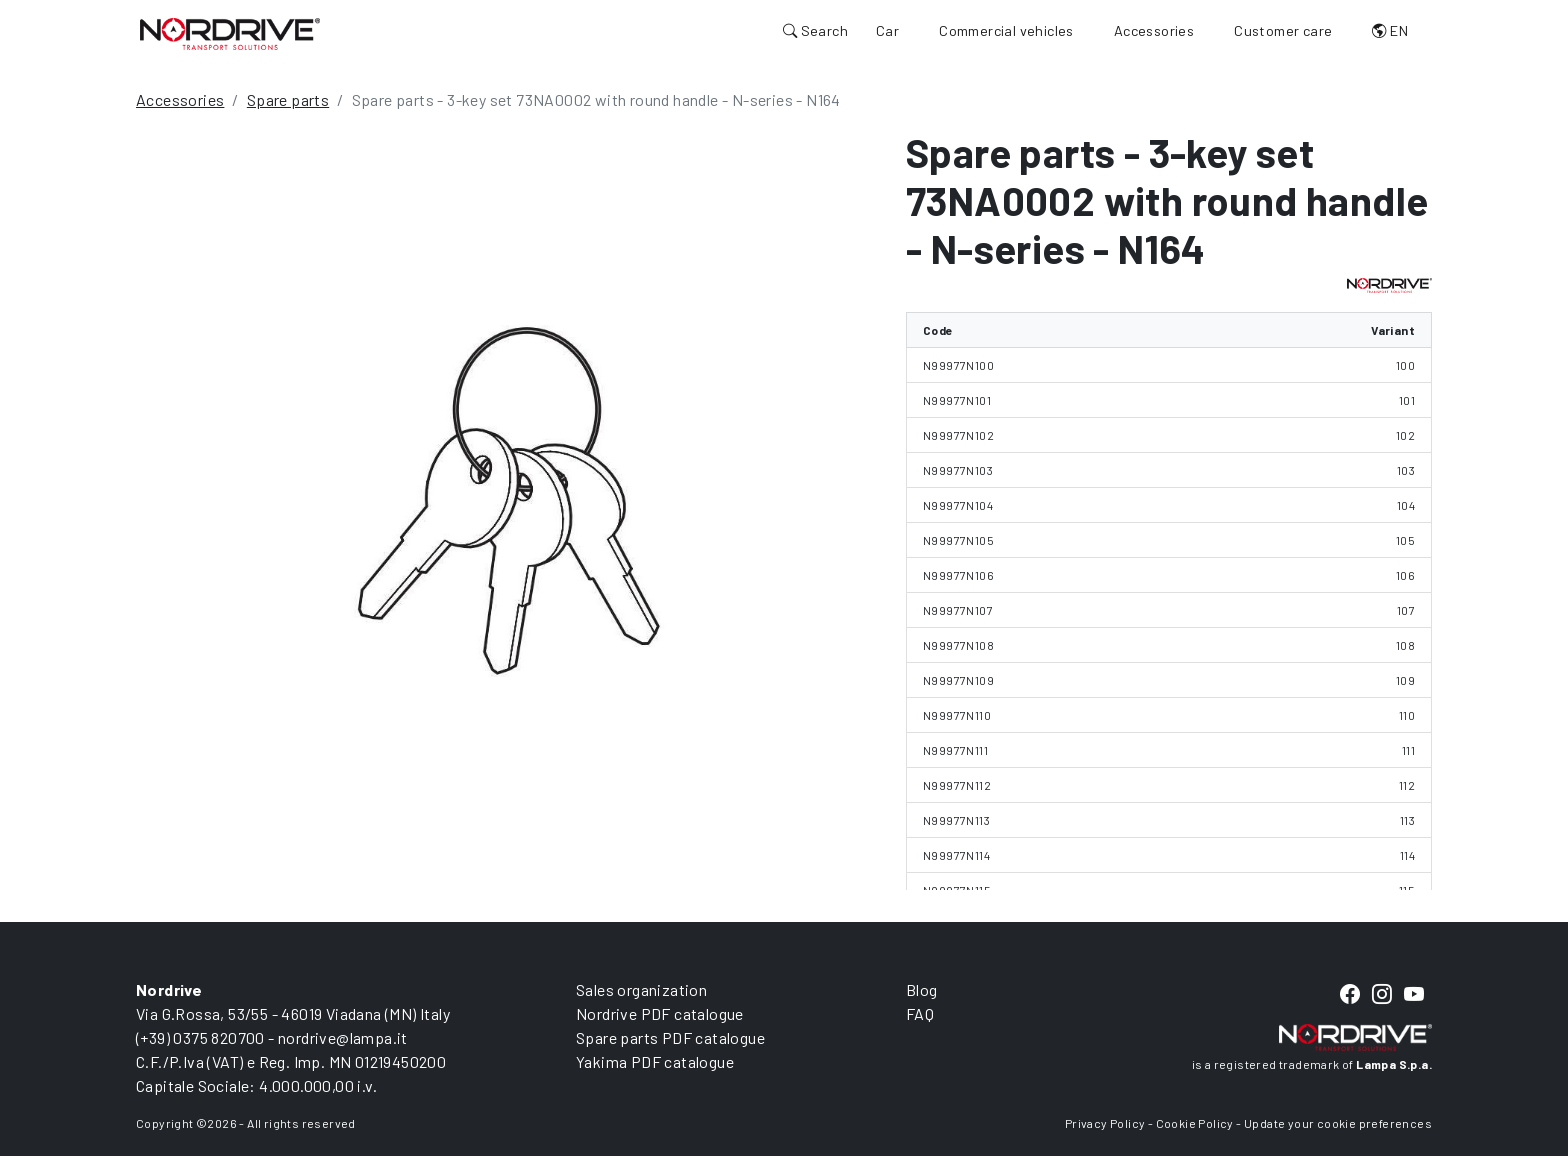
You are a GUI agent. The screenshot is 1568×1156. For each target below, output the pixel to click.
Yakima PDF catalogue (655, 1061)
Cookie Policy (1195, 1123)
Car (887, 30)
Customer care (1283, 30)
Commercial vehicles (1006, 30)
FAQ (920, 1013)
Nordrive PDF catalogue (660, 1013)
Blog (922, 989)
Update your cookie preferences (1338, 1123)
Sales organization (641, 989)
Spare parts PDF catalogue (670, 1037)
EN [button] (1390, 30)
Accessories (1154, 30)
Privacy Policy (1105, 1123)
